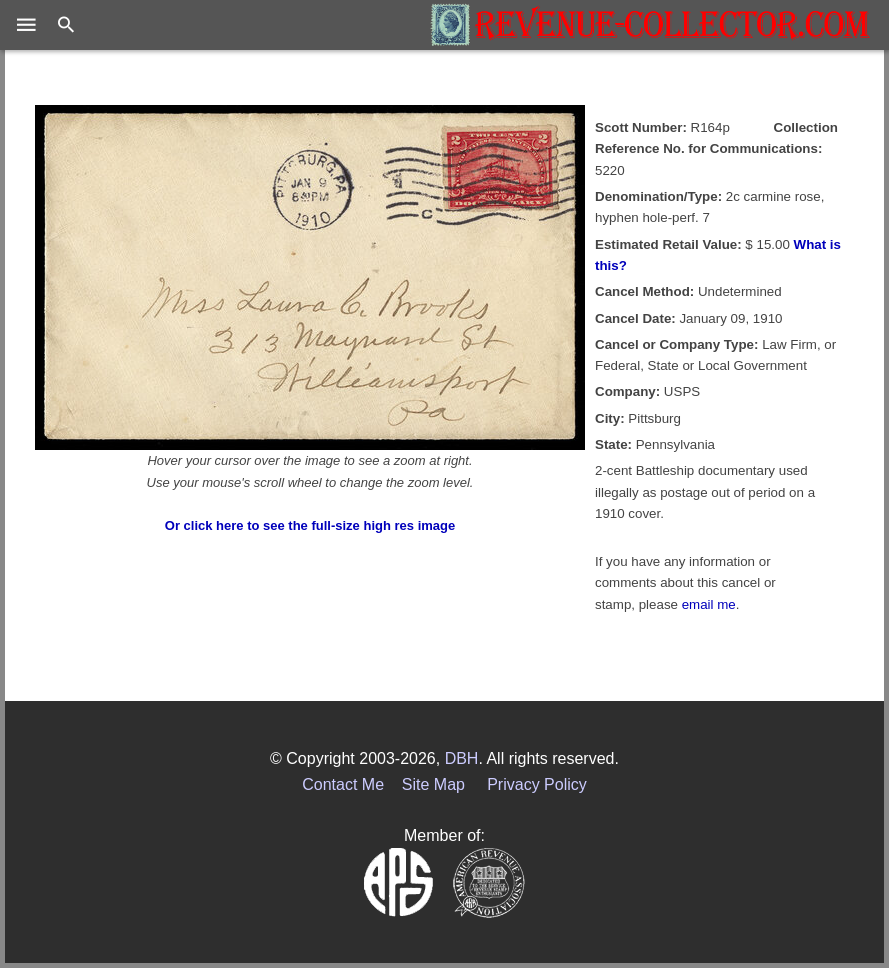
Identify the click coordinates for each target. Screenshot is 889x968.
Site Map (433, 784)
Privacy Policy (537, 784)
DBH (462, 758)
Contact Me (343, 784)
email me (709, 604)
